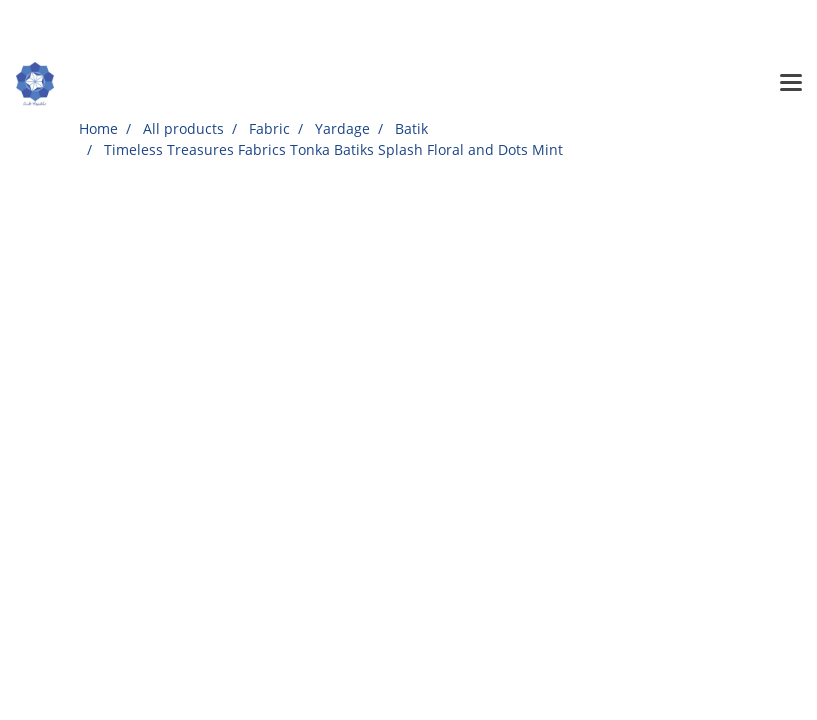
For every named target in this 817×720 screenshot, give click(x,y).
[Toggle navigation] (791, 84)
